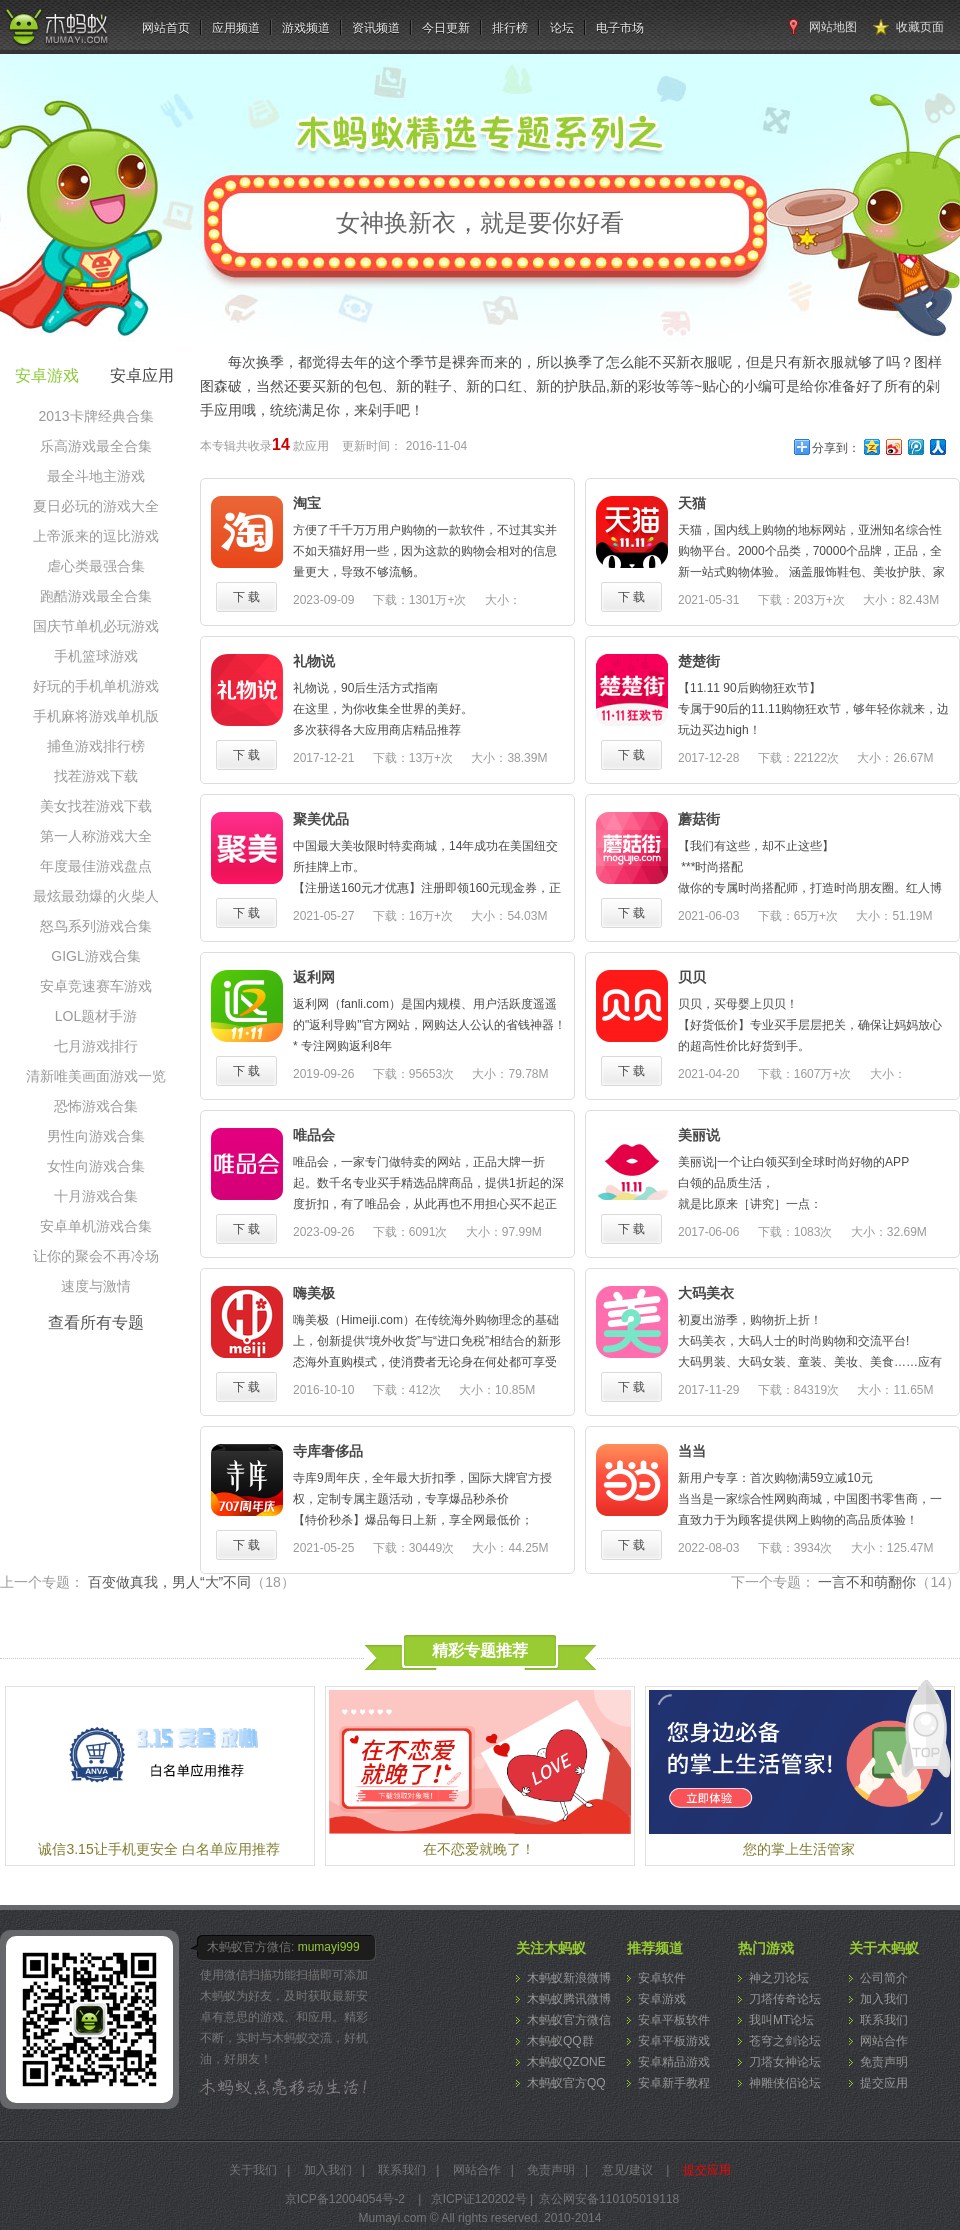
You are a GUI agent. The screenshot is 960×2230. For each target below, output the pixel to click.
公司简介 (884, 1978)
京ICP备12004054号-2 (345, 2199)
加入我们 (884, 1999)
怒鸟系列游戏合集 (96, 926)
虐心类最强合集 (96, 566)
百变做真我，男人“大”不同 (191, 1582)
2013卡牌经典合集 (95, 416)
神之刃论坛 (779, 1978)
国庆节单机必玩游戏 (96, 626)
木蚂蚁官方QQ (566, 2083)
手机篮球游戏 (96, 656)
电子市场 (620, 28)
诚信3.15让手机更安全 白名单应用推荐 (158, 1849)
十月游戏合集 (96, 1196)
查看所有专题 (96, 1322)
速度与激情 (96, 1286)
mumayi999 (329, 1947)
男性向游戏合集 (96, 1136)
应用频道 (236, 28)
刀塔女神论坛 (785, 2062)
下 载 (246, 597)
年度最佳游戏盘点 (96, 866)
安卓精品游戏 (674, 2062)
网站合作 (884, 2041)
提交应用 (884, 2083)
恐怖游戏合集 (96, 1106)
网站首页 (166, 28)
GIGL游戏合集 (95, 956)
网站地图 (833, 27)
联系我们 (884, 2020)
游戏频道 (306, 28)
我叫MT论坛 (781, 2020)
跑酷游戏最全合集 (96, 596)
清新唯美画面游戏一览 (96, 1076)
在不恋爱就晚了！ (479, 1849)
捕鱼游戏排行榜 (96, 746)
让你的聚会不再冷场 (96, 1256)
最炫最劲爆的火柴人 (96, 896)
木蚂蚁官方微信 (569, 2020)
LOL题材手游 (96, 1016)
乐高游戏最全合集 (96, 446)
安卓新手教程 (674, 2083)
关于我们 (253, 2170)
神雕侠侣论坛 (785, 2083)
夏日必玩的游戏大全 (96, 506)
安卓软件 (662, 1978)
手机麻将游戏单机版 (96, 716)
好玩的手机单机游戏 (96, 686)
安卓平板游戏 (674, 2041)
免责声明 (884, 2062)
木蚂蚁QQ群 (560, 2041)
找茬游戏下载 (96, 776)
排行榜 (510, 28)
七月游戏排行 (96, 1046)
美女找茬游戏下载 (96, 806)
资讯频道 (376, 28)
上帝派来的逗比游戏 (96, 536)
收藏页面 (920, 27)
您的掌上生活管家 (799, 1849)
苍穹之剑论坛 (785, 2041)
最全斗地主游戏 (96, 476)
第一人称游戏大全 (96, 836)
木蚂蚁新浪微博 (569, 1978)
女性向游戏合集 (96, 1166)
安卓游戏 (662, 1999)
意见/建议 (627, 2170)
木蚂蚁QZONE (566, 2062)
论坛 (562, 28)
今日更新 (446, 28)
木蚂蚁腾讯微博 (569, 1999)
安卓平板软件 (674, 2020)
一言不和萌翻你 (889, 1582)
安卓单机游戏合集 (96, 1226)
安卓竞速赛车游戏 (96, 986)
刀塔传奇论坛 (785, 1999)
